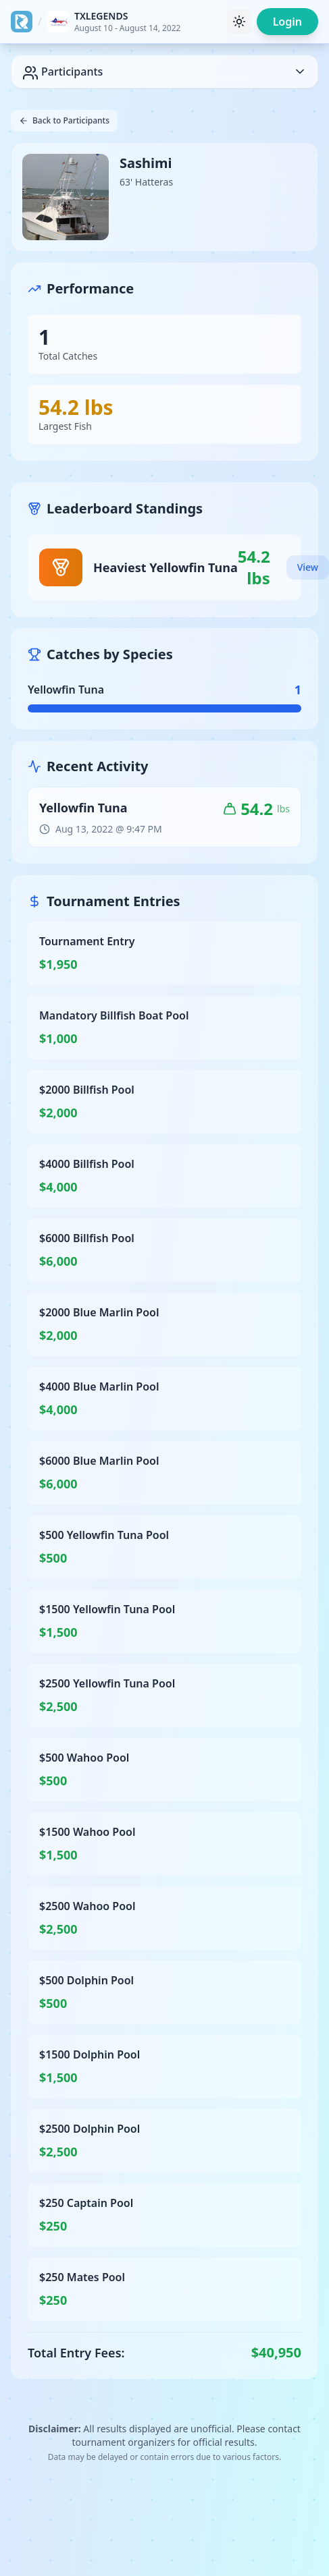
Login (287, 21)
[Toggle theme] (239, 21)
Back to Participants (64, 120)
